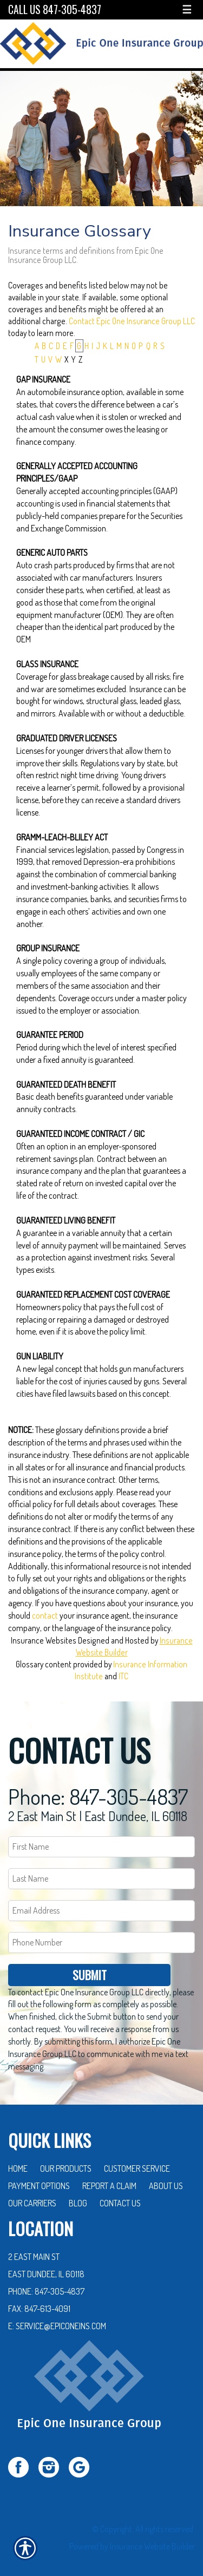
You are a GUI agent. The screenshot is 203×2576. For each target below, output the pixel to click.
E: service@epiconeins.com (57, 2320)
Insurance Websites (43, 1640)
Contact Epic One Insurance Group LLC (132, 321)
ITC (123, 1676)
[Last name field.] (101, 1872)
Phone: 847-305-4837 (98, 1790)
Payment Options (39, 2179)
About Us (166, 2179)
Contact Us (120, 2197)
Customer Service (137, 2162)
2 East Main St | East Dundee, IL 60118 (97, 1810)
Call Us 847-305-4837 (54, 9)
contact (45, 1615)
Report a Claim (109, 2179)
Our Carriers (32, 2197)
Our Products (65, 2162)
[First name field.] (101, 1840)
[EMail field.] (101, 1904)
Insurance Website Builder (152, 2540)
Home (18, 2162)
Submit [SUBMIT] (90, 1968)
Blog (78, 2197)
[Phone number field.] (101, 1936)
